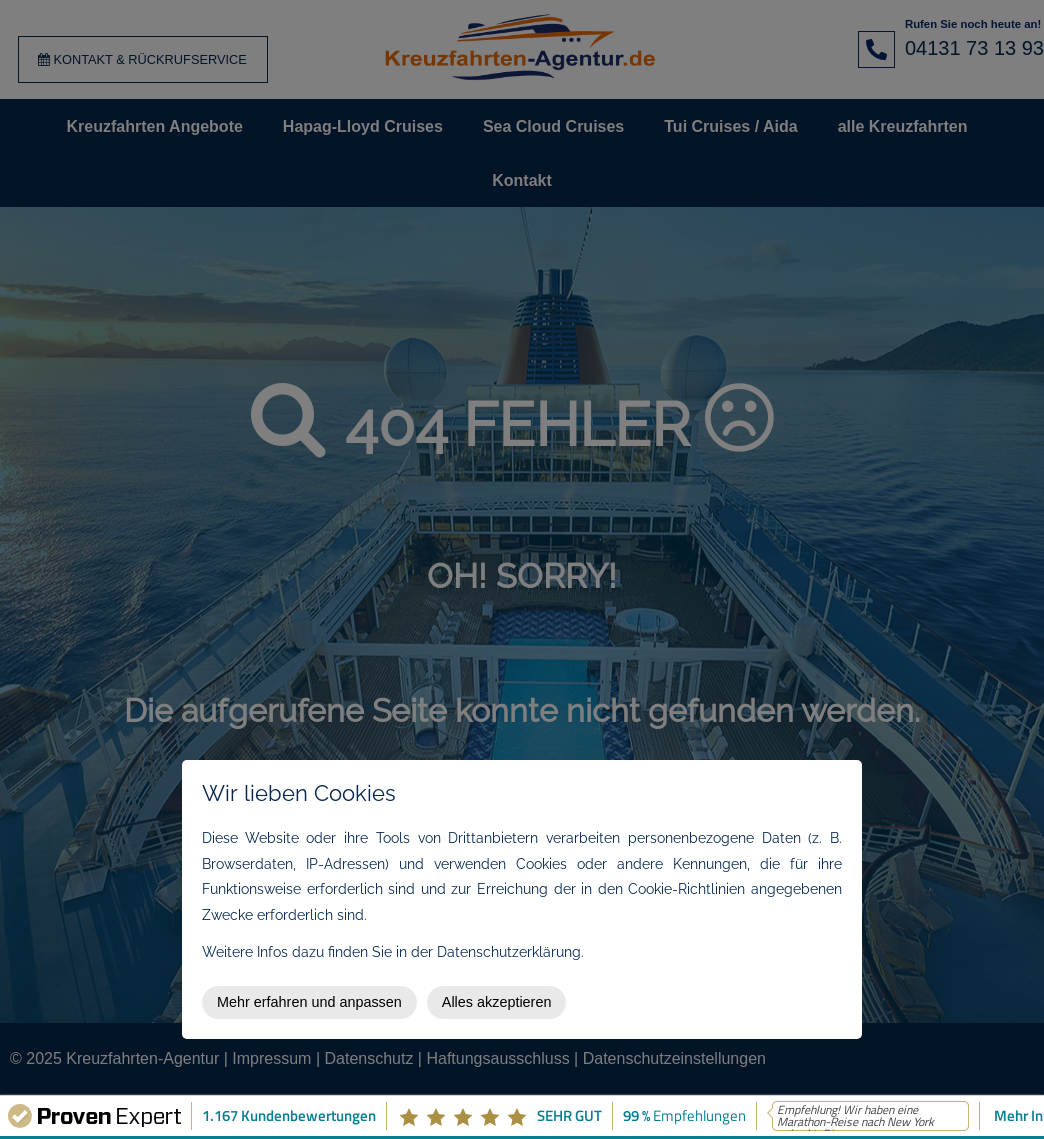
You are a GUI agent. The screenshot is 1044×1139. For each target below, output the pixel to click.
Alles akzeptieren (497, 1002)
